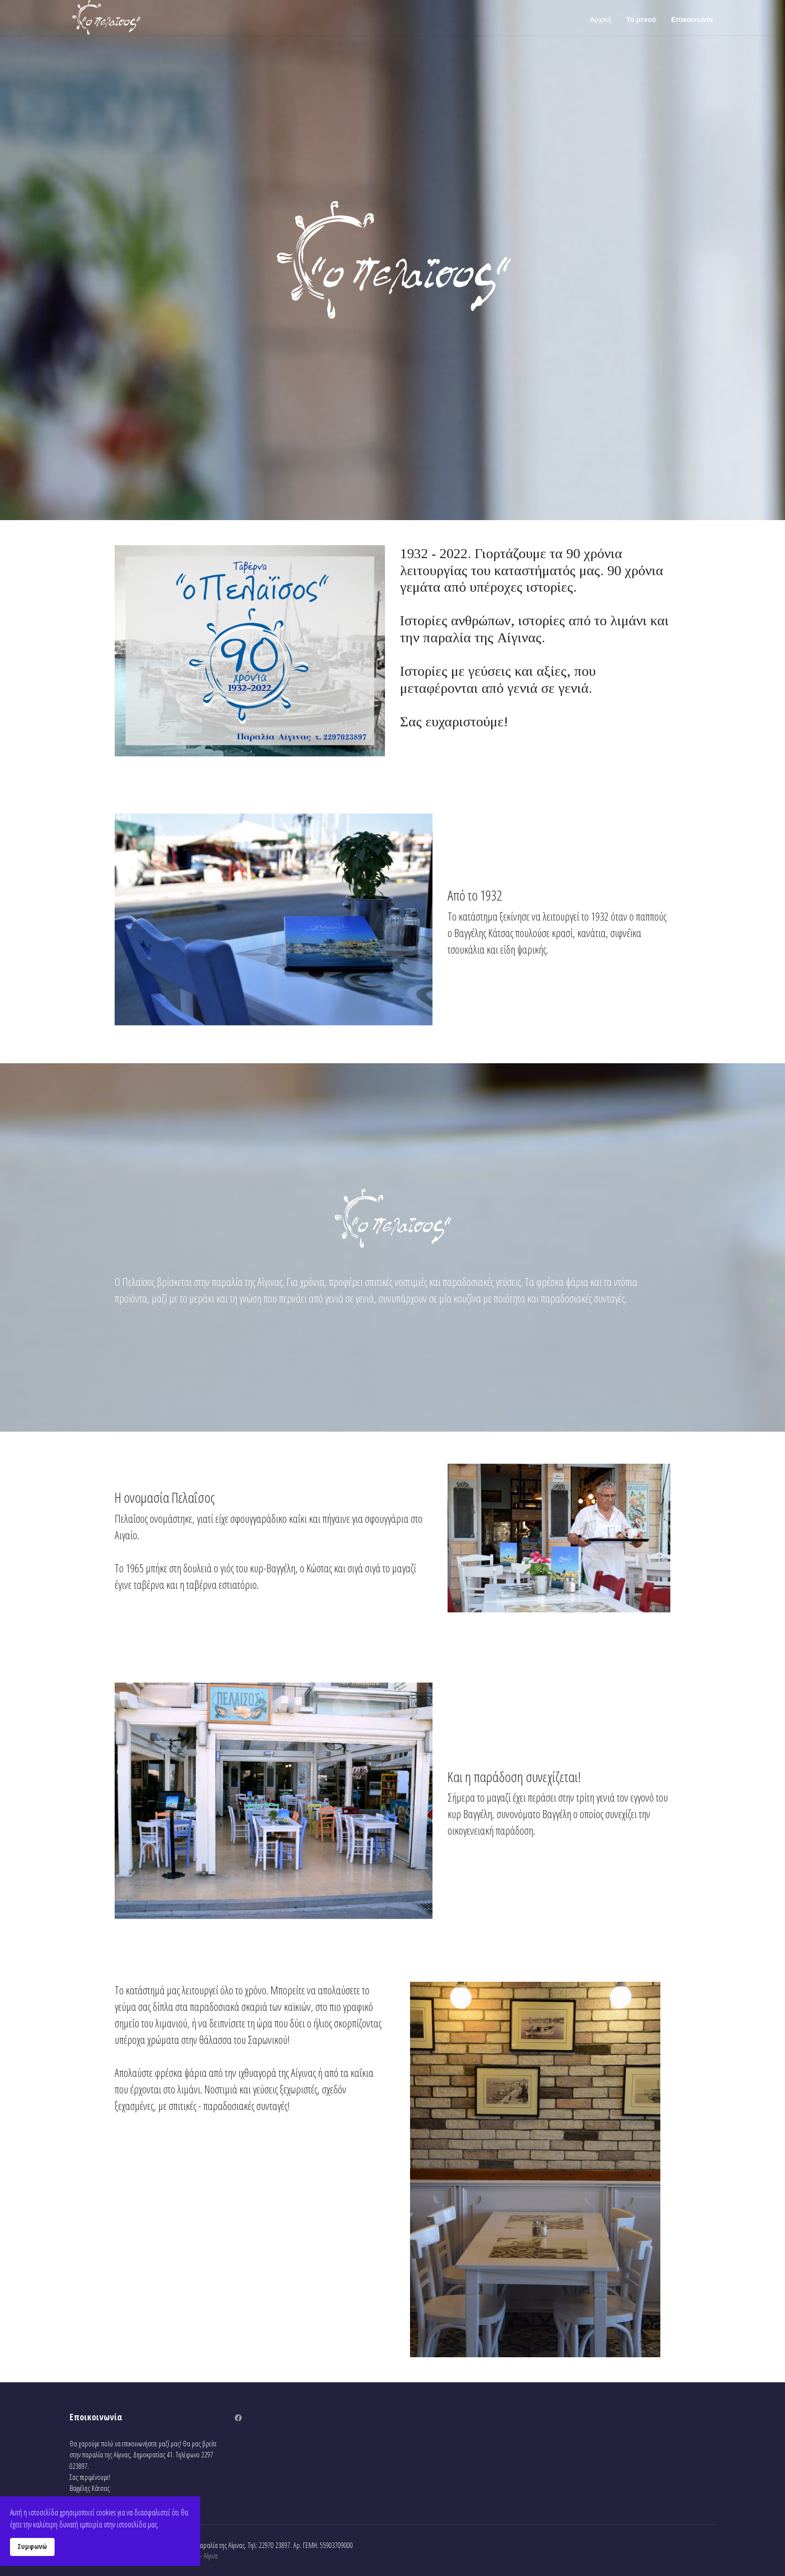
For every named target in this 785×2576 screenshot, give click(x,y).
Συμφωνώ (32, 2546)
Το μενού (641, 20)
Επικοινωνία (692, 20)
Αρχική (600, 20)
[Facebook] (238, 2417)
